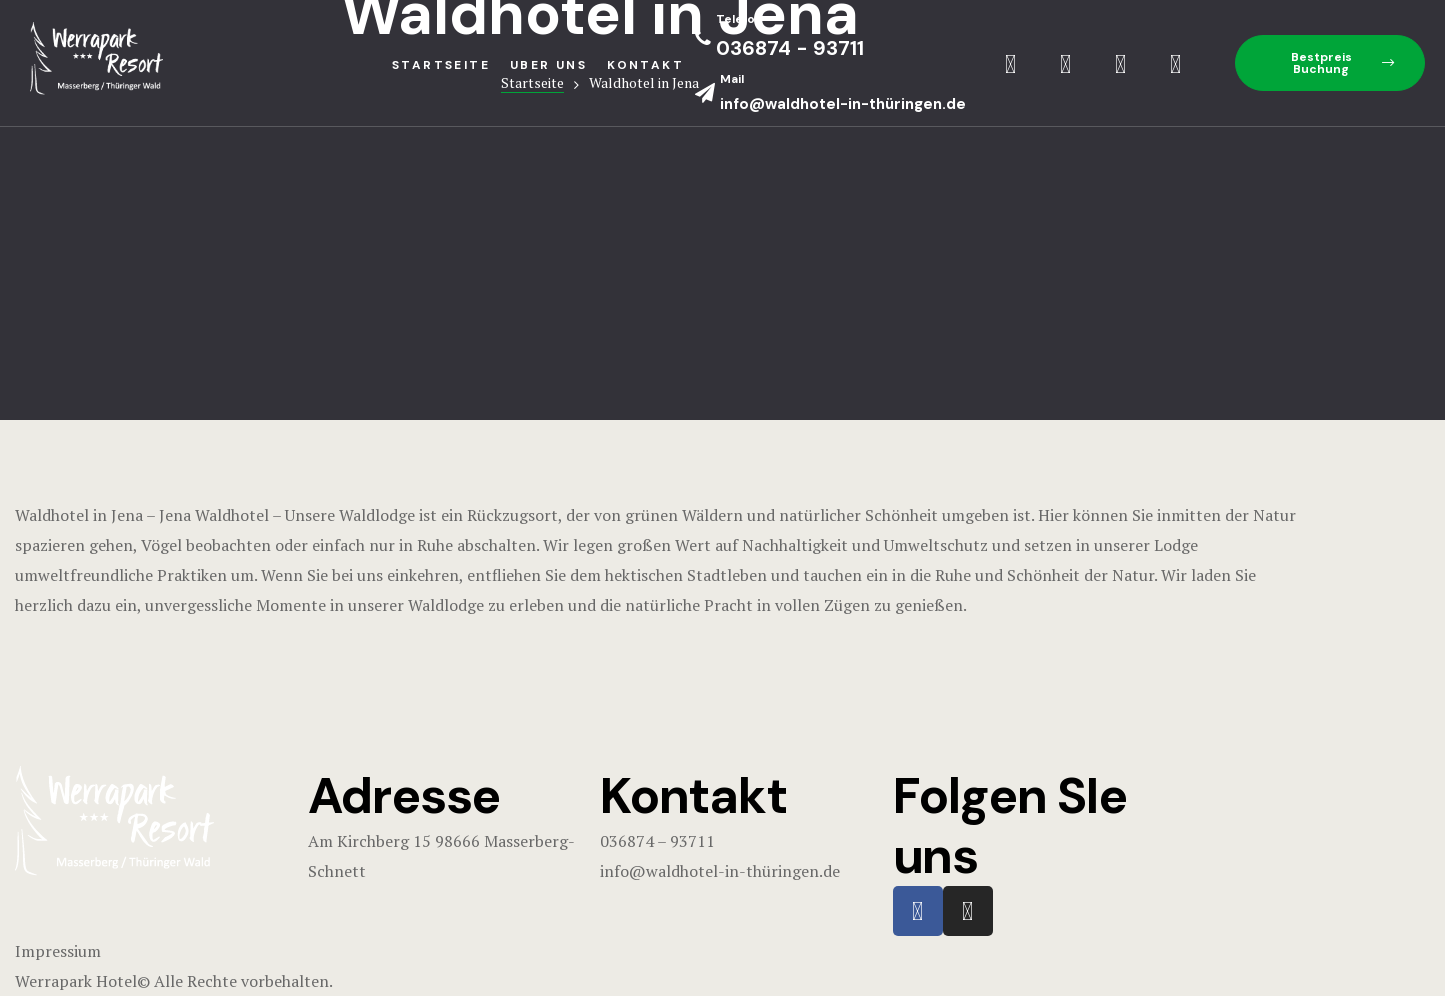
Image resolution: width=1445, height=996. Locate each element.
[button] (1330, 63)
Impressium (58, 951)
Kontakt (645, 65)
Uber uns (548, 65)
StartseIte (441, 65)
